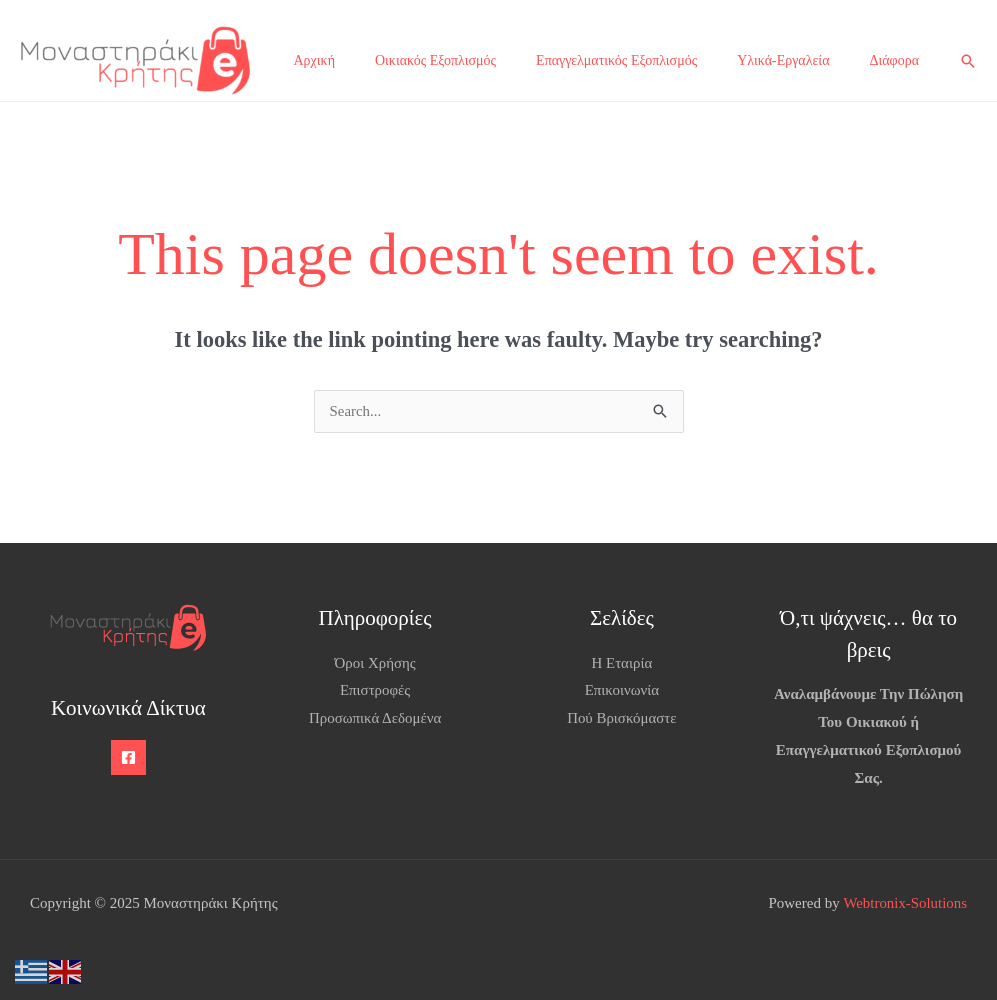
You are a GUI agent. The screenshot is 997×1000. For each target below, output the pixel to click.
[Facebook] (128, 757)
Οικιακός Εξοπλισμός (435, 60)
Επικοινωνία (621, 691)
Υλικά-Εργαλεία (783, 60)
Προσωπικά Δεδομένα (375, 718)
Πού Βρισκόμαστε (622, 718)
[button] (968, 61)
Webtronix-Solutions (904, 903)
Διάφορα (894, 60)
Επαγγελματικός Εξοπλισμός (616, 60)
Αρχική (314, 60)
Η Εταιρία (621, 663)
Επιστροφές (375, 691)
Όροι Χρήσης (375, 663)
